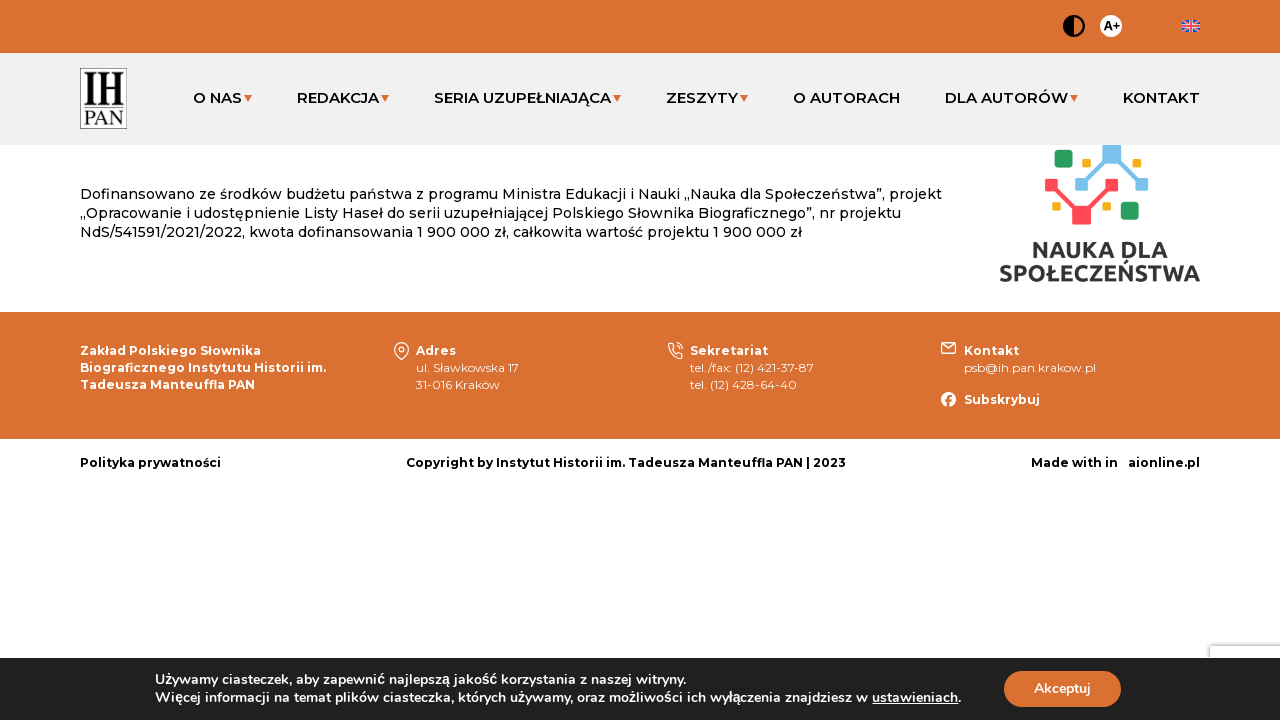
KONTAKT (1161, 97)
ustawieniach (915, 698)
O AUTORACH (846, 97)
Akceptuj (1062, 688)
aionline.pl (1164, 462)
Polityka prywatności (150, 462)
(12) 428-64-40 (753, 384)
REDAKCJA (338, 97)
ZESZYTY (702, 97)
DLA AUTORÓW (1006, 97)
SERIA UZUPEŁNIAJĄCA (522, 97)
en (1191, 26)
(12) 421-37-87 (774, 367)
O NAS (217, 97)
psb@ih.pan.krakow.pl (1030, 367)
